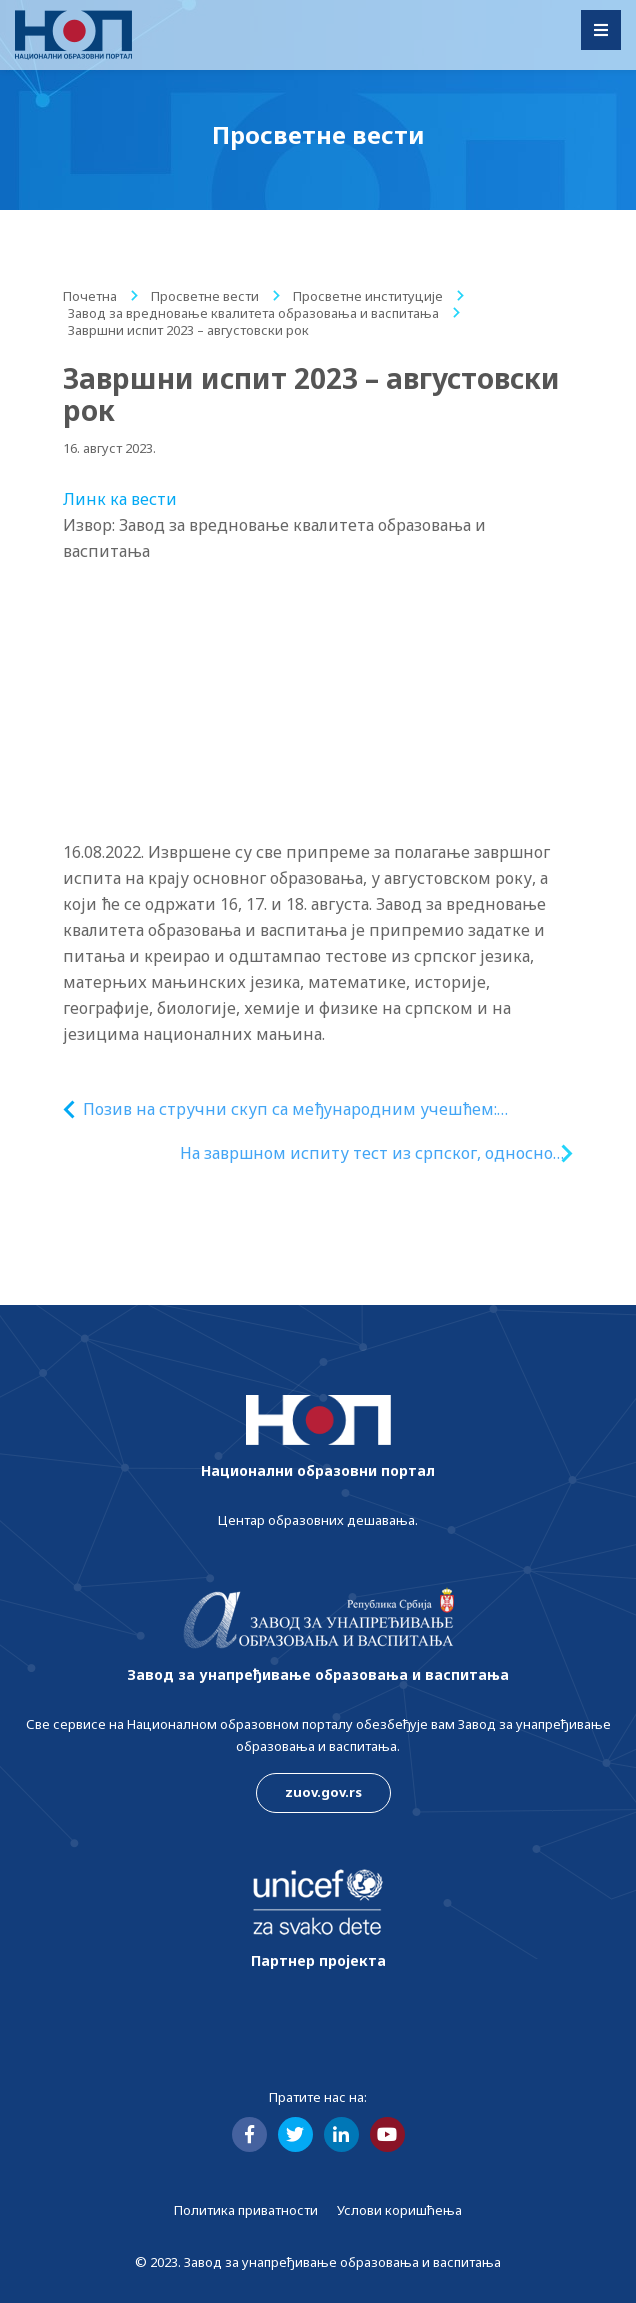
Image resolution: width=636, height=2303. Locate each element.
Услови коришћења (399, 2210)
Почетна (90, 296)
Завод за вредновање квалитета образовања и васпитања (253, 313)
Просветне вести (205, 296)
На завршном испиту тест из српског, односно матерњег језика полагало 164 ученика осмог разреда (366, 1153)
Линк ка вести (120, 499)
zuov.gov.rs (323, 1792)
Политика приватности (246, 2210)
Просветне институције (368, 296)
